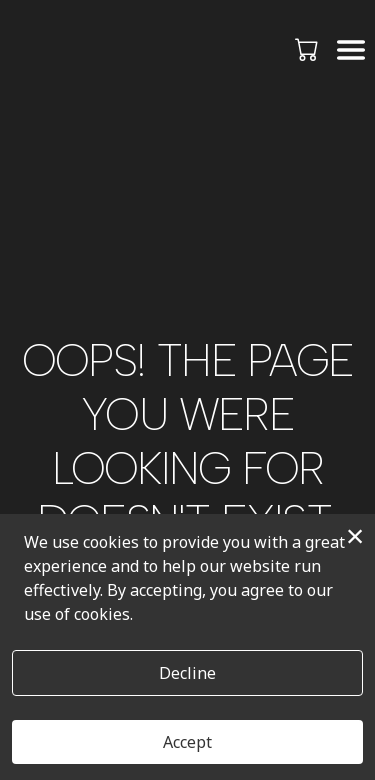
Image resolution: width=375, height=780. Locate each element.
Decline (187, 673)
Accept (187, 742)
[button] (308, 49)
